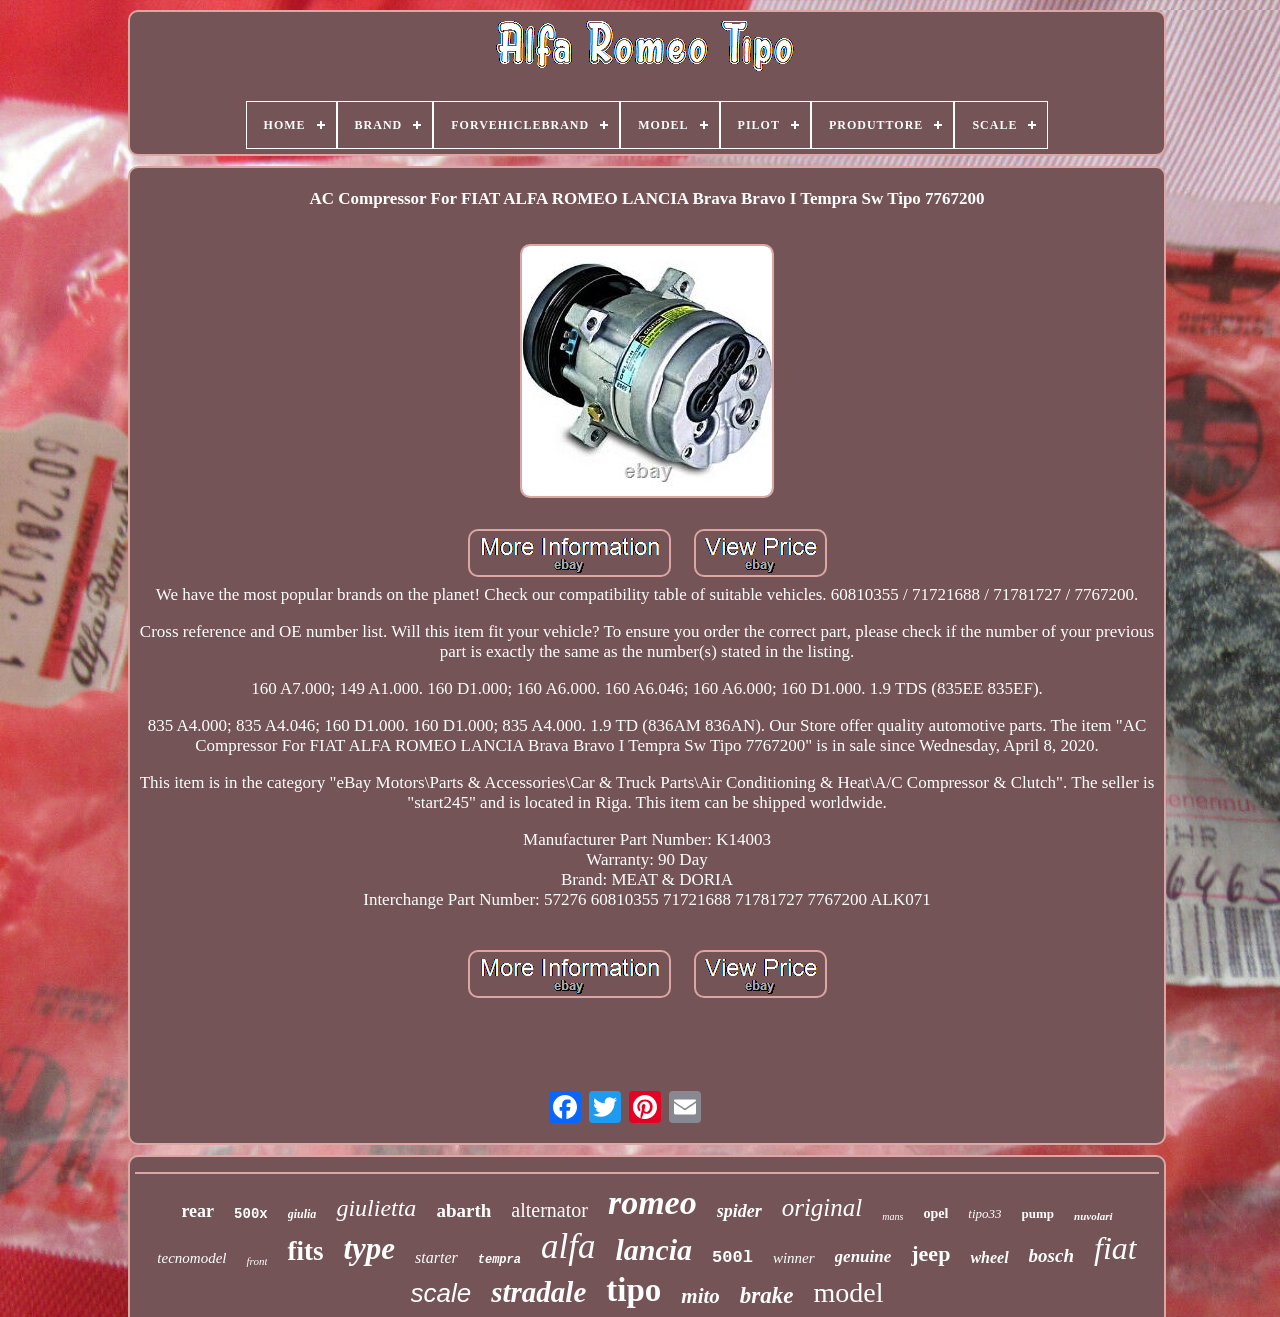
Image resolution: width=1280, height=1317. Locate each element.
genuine (863, 1256)
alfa (568, 1246)
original (822, 1207)
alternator (549, 1210)
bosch (1051, 1255)
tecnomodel (191, 1258)
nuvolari (1093, 1216)
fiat (1115, 1248)
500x (251, 1214)
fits (305, 1251)
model (848, 1292)
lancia (653, 1249)
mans (892, 1216)
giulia (302, 1214)
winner (794, 1258)
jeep (930, 1253)
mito (700, 1296)
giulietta (376, 1208)
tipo (633, 1290)
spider (739, 1211)
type (369, 1248)
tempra (499, 1260)
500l (732, 1257)
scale (441, 1293)
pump (1038, 1213)
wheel (989, 1257)
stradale (538, 1292)
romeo (652, 1202)
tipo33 (984, 1213)
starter (436, 1257)
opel (935, 1213)
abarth (463, 1210)
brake (767, 1295)
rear (197, 1211)
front (256, 1261)
